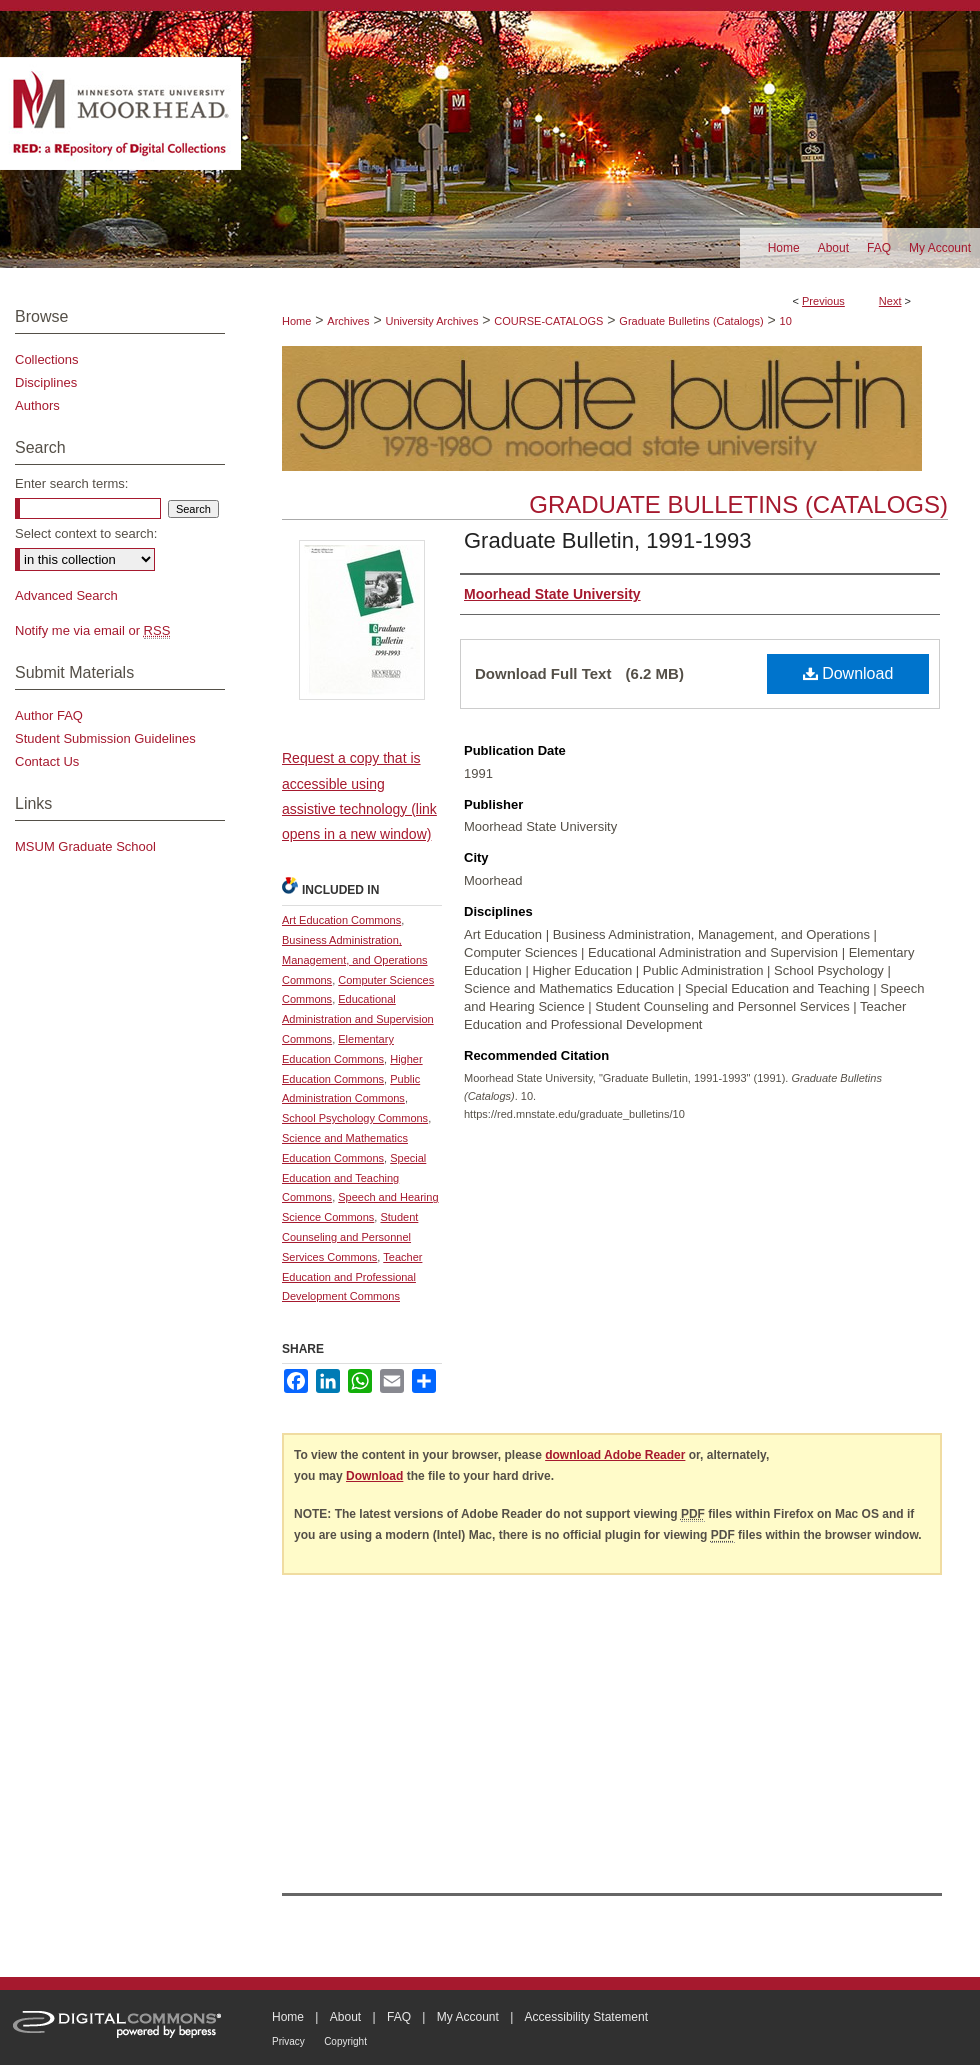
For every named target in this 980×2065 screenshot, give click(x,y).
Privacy (288, 2041)
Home (296, 321)
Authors (37, 405)
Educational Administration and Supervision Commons (358, 1019)
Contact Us (47, 761)
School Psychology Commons (355, 1118)
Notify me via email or (92, 630)
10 (786, 321)
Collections (47, 359)
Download (848, 673)
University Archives (431, 321)
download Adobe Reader (615, 1455)
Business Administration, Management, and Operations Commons (355, 960)
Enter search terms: (71, 483)
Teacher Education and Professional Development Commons (352, 1277)
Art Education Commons (341, 920)
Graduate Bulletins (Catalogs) (691, 321)
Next (890, 301)
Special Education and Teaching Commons (354, 1178)
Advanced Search (66, 595)
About (345, 2017)
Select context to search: (86, 533)
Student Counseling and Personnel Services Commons (350, 1237)
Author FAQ (49, 715)
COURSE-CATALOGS (548, 321)
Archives (348, 321)
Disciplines (46, 382)
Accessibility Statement (586, 2017)
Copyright (345, 2041)
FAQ (399, 2017)
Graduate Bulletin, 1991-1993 (607, 540)
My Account (468, 2017)
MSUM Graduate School (85, 846)
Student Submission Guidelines (105, 738)
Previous (823, 301)
